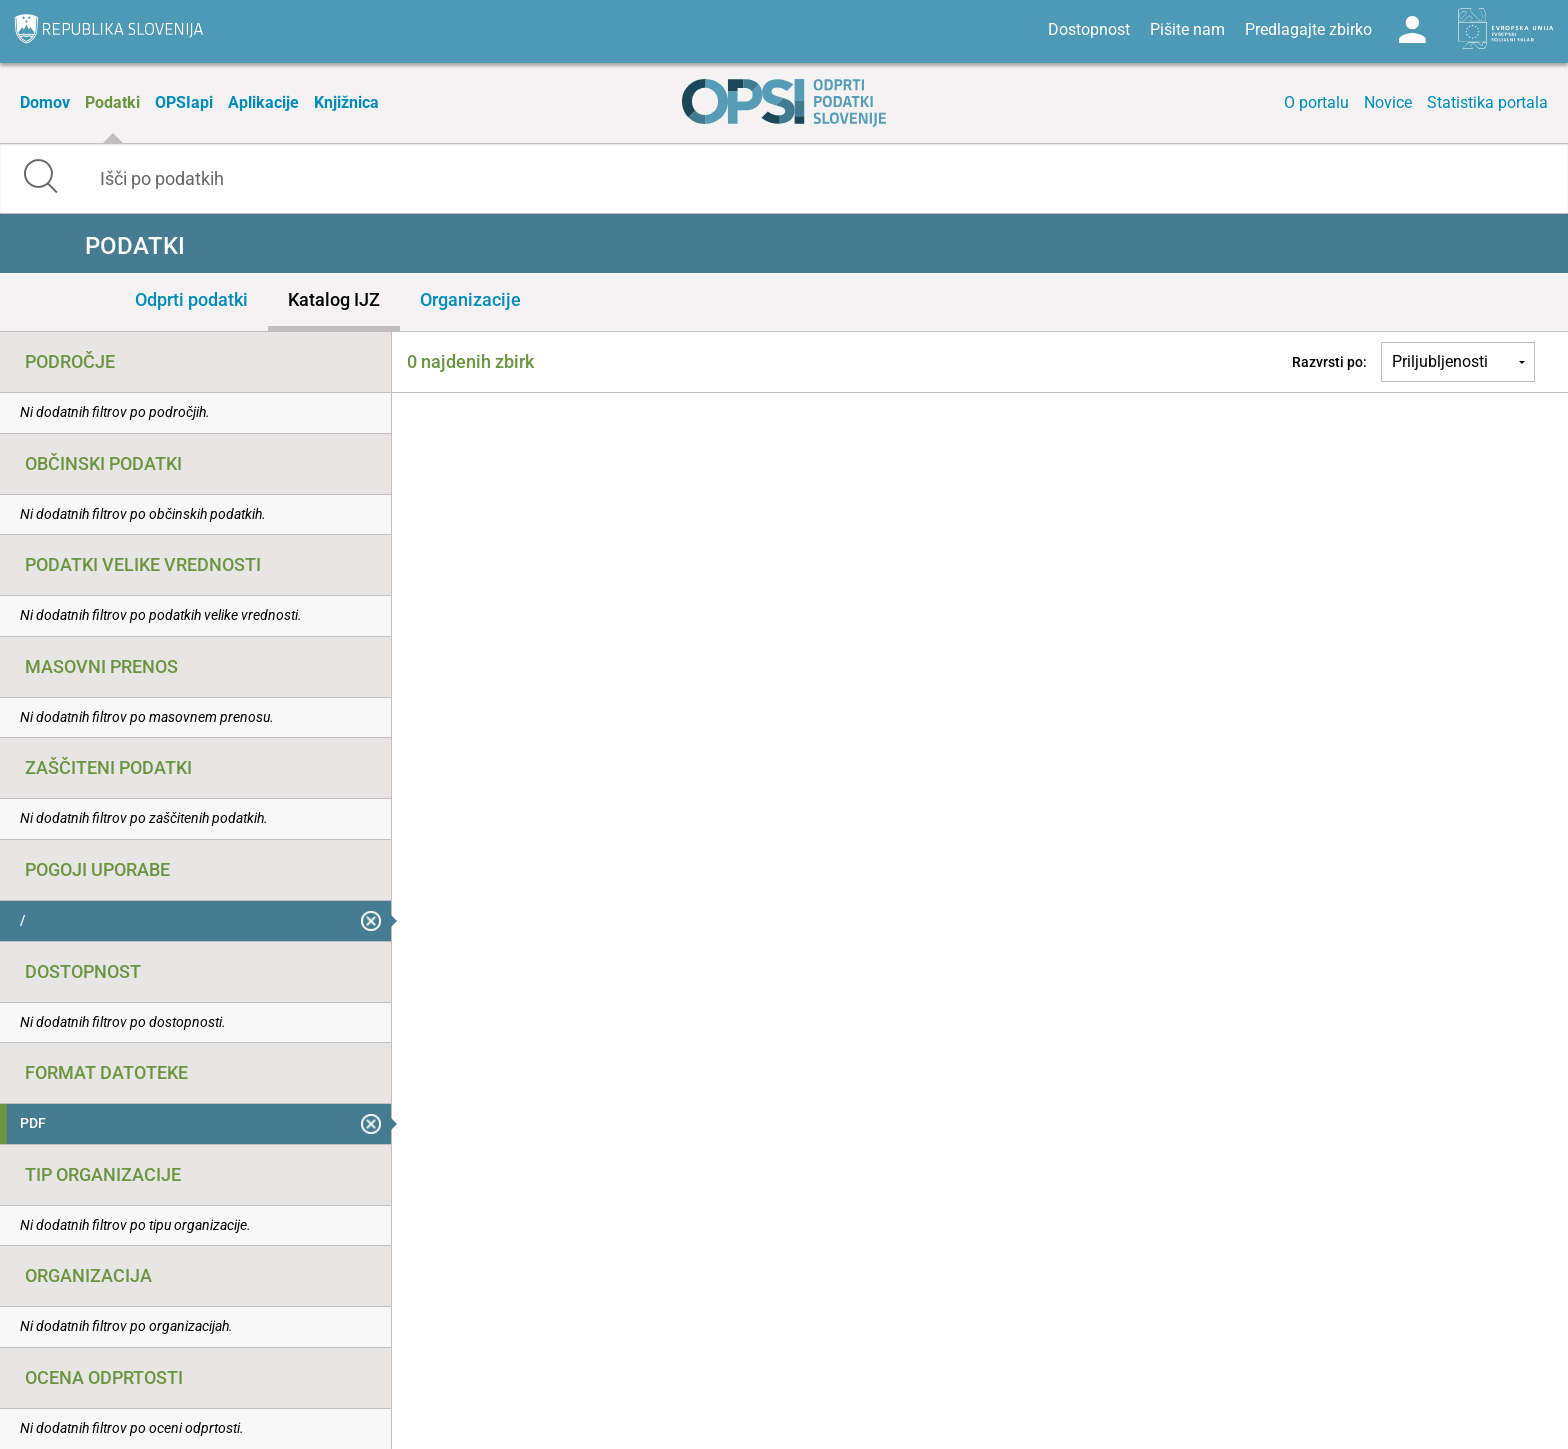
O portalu (1316, 102)
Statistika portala (1487, 102)
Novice (1388, 102)
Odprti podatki (191, 299)
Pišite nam (1187, 29)
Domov (45, 102)
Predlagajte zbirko (1308, 29)
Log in (1412, 30)
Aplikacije (263, 102)
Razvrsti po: (1329, 362)
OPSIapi (184, 102)
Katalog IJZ (334, 299)
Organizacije (470, 299)
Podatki (112, 102)
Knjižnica (346, 102)
